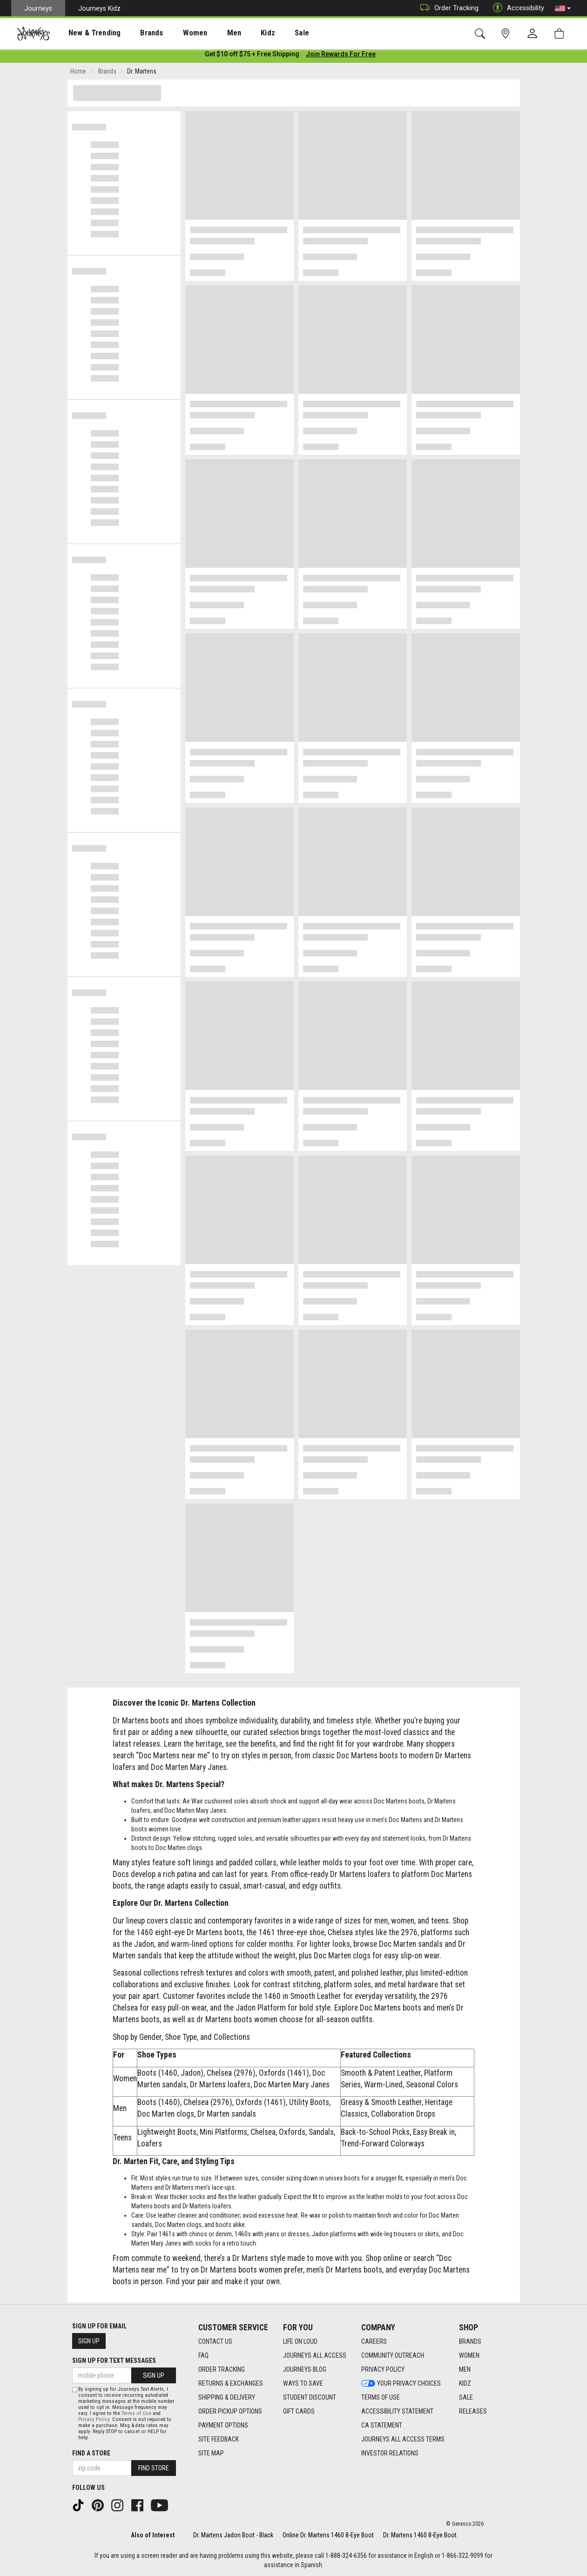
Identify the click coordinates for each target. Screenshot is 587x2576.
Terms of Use (136, 2413)
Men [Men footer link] (465, 2369)
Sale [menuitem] (269, 33)
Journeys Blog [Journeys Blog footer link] (304, 2369)
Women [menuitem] (175, 33)
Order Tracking (447, 8)
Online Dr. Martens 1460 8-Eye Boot (328, 2535)
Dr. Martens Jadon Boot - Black (233, 2535)
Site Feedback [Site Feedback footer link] (218, 2439)
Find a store (91, 2453)
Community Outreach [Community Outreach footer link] (392, 2355)
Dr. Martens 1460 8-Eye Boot (420, 2535)
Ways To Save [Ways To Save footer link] (303, 2383)
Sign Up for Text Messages (114, 2360)
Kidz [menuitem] (239, 33)
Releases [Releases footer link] (473, 2411)
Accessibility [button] (516, 8)
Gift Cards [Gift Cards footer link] (299, 2411)
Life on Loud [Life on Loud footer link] (300, 2341)
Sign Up (89, 2341)
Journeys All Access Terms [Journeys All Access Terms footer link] (403, 2439)
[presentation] (86, 33)
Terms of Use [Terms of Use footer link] (380, 2397)
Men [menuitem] (209, 33)
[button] (562, 8)
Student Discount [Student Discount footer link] (309, 2397)
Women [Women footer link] (469, 2355)
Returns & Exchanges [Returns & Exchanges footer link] (230, 2383)
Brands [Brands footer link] (470, 2341)
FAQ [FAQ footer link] (203, 2355)
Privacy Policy (93, 2419)
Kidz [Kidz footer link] (465, 2383)
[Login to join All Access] (252, 56)
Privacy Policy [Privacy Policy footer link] (383, 2369)
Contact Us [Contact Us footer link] (215, 2341)
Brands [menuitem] (137, 33)
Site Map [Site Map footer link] (211, 2453)
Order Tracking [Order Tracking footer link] (221, 2369)
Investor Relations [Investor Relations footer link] (389, 2453)
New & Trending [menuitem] (85, 33)
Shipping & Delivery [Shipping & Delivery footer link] (226, 2397)
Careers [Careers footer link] (374, 2341)
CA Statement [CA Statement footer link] (381, 2425)
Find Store (153, 2468)
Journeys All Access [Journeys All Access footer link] (314, 2355)
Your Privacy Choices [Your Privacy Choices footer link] (401, 2383)
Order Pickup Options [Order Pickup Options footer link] (230, 2411)
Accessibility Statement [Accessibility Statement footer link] (397, 2411)
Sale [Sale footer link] (466, 2397)
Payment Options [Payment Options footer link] (223, 2425)
